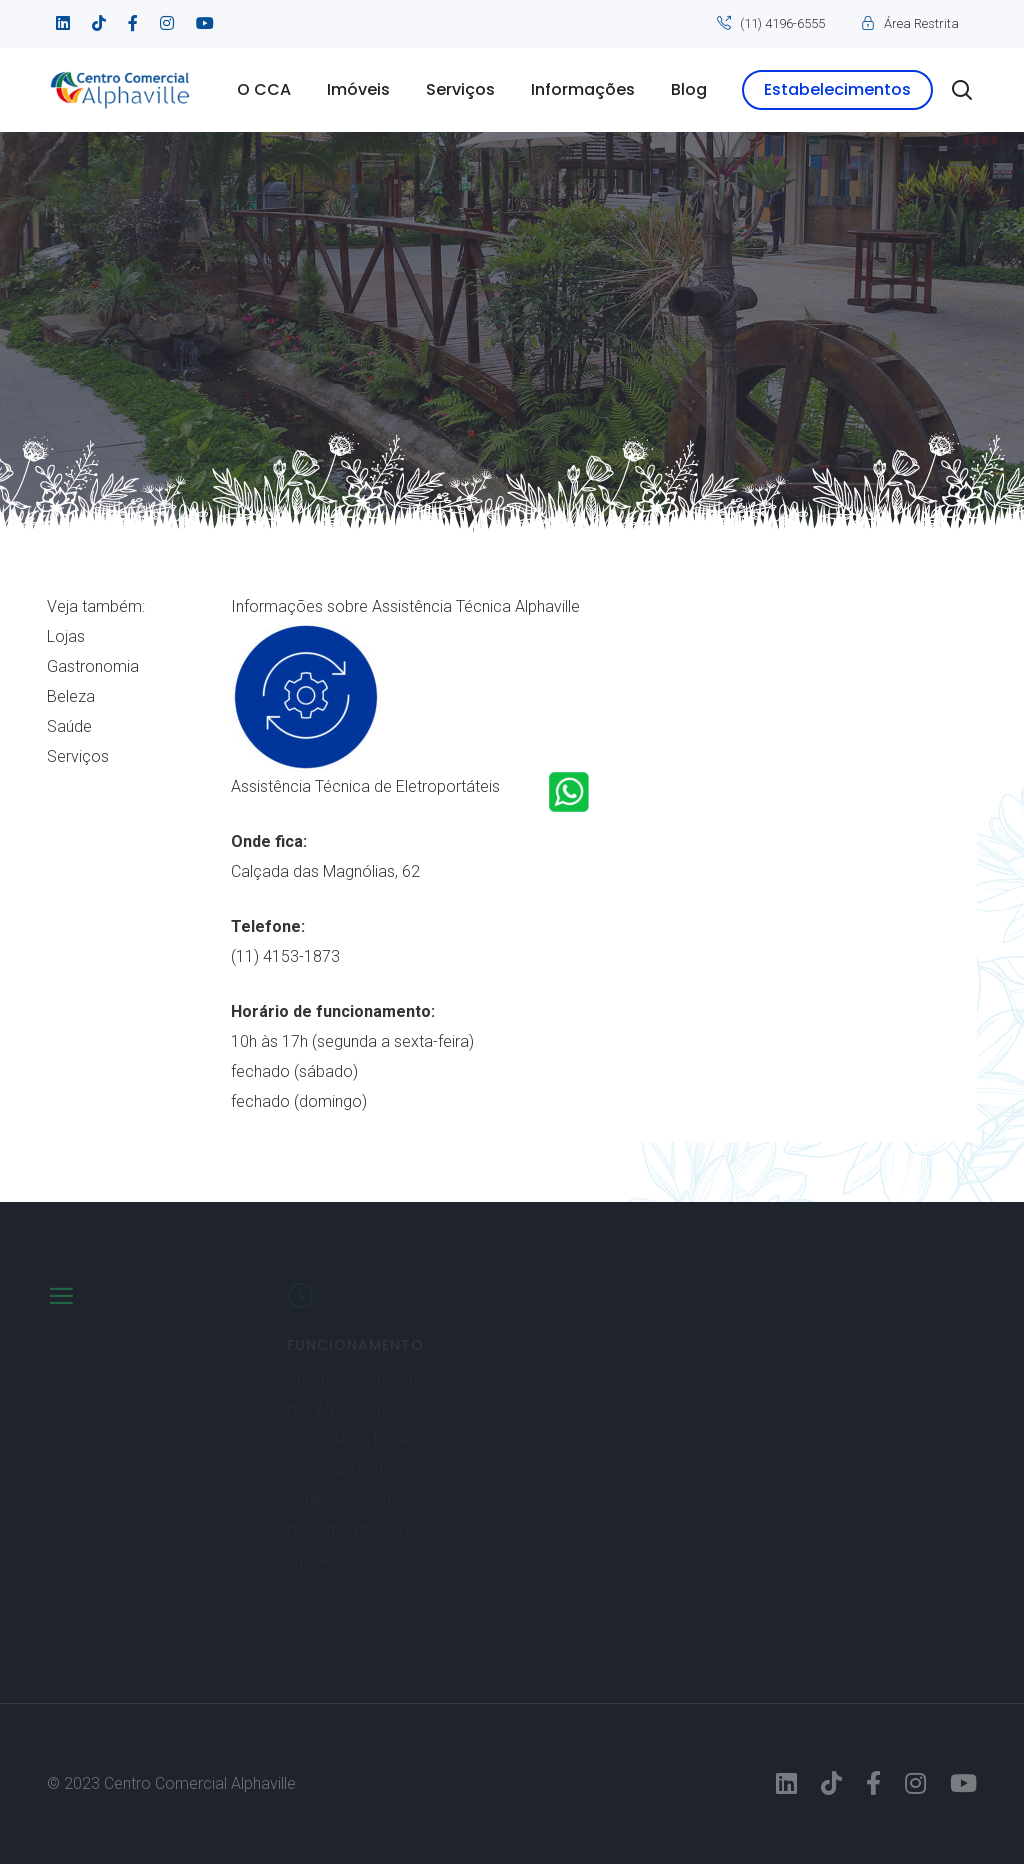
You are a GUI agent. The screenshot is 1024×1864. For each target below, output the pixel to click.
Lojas (66, 636)
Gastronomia (93, 666)
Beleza (71, 696)
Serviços (460, 89)
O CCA (264, 89)
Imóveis (358, 89)
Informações (583, 89)
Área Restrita (921, 23)
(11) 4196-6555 (782, 23)
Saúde (69, 726)
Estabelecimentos (837, 89)
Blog (689, 89)
